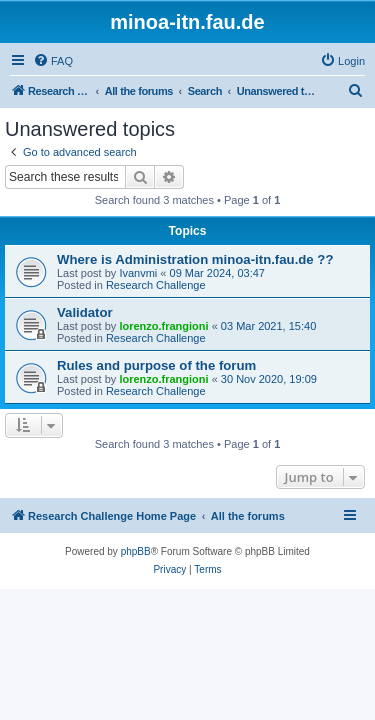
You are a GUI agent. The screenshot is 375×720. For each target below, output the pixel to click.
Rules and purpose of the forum (156, 365)
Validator (85, 312)
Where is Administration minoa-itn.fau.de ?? (195, 259)
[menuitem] (53, 61)
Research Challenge (156, 285)
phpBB (136, 551)
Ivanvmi (138, 273)
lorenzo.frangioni (163, 326)
